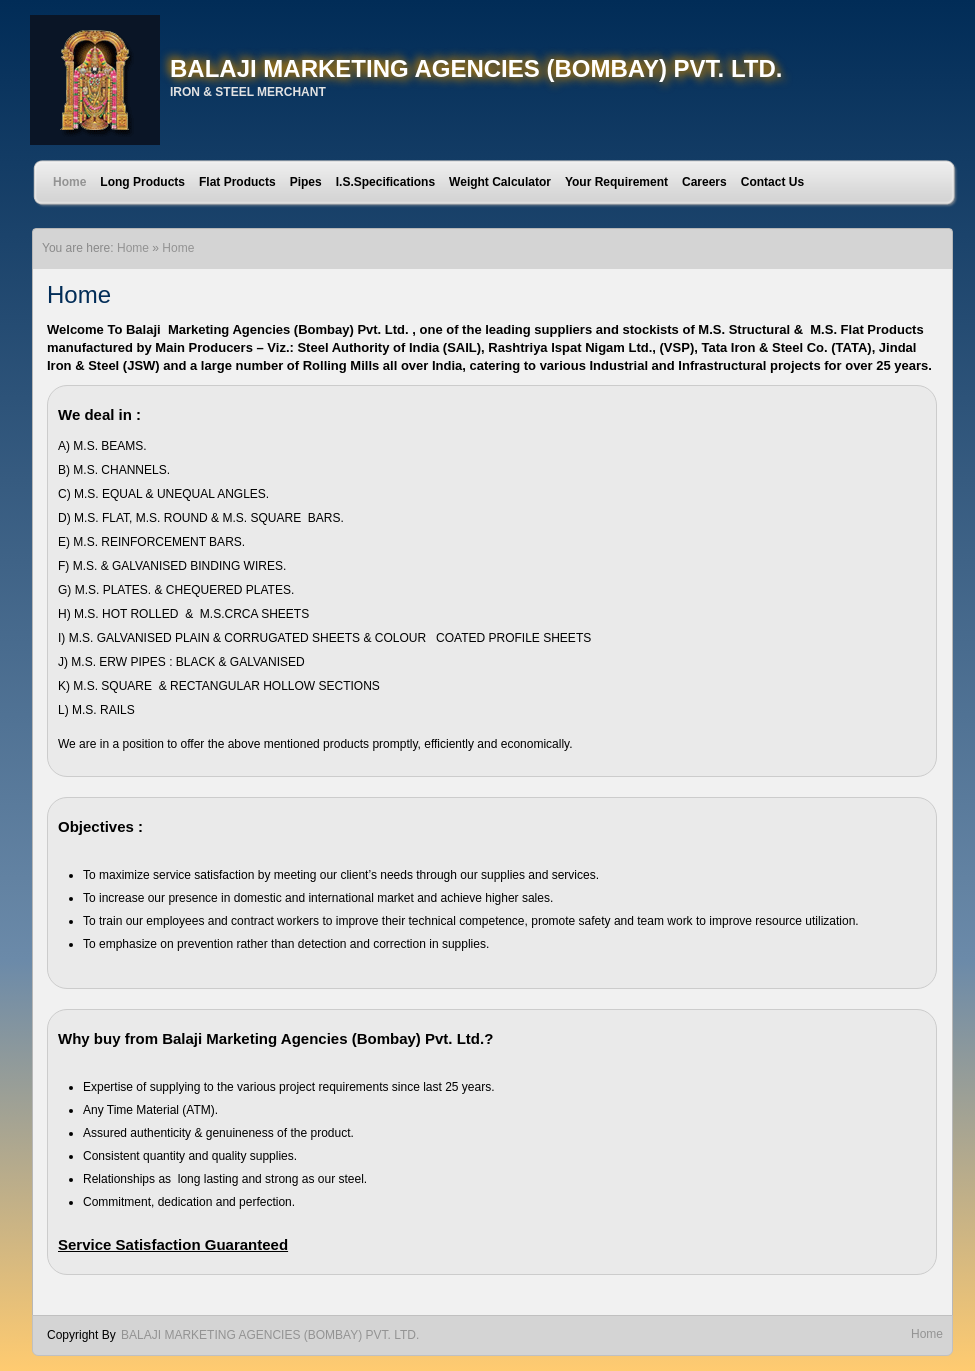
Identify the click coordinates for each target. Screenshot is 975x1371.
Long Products (142, 182)
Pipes (306, 182)
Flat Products (237, 182)
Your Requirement (616, 182)
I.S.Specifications (385, 182)
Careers (704, 182)
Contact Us (772, 182)
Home (69, 182)
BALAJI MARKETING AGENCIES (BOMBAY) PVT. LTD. (476, 68)
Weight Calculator (500, 182)
